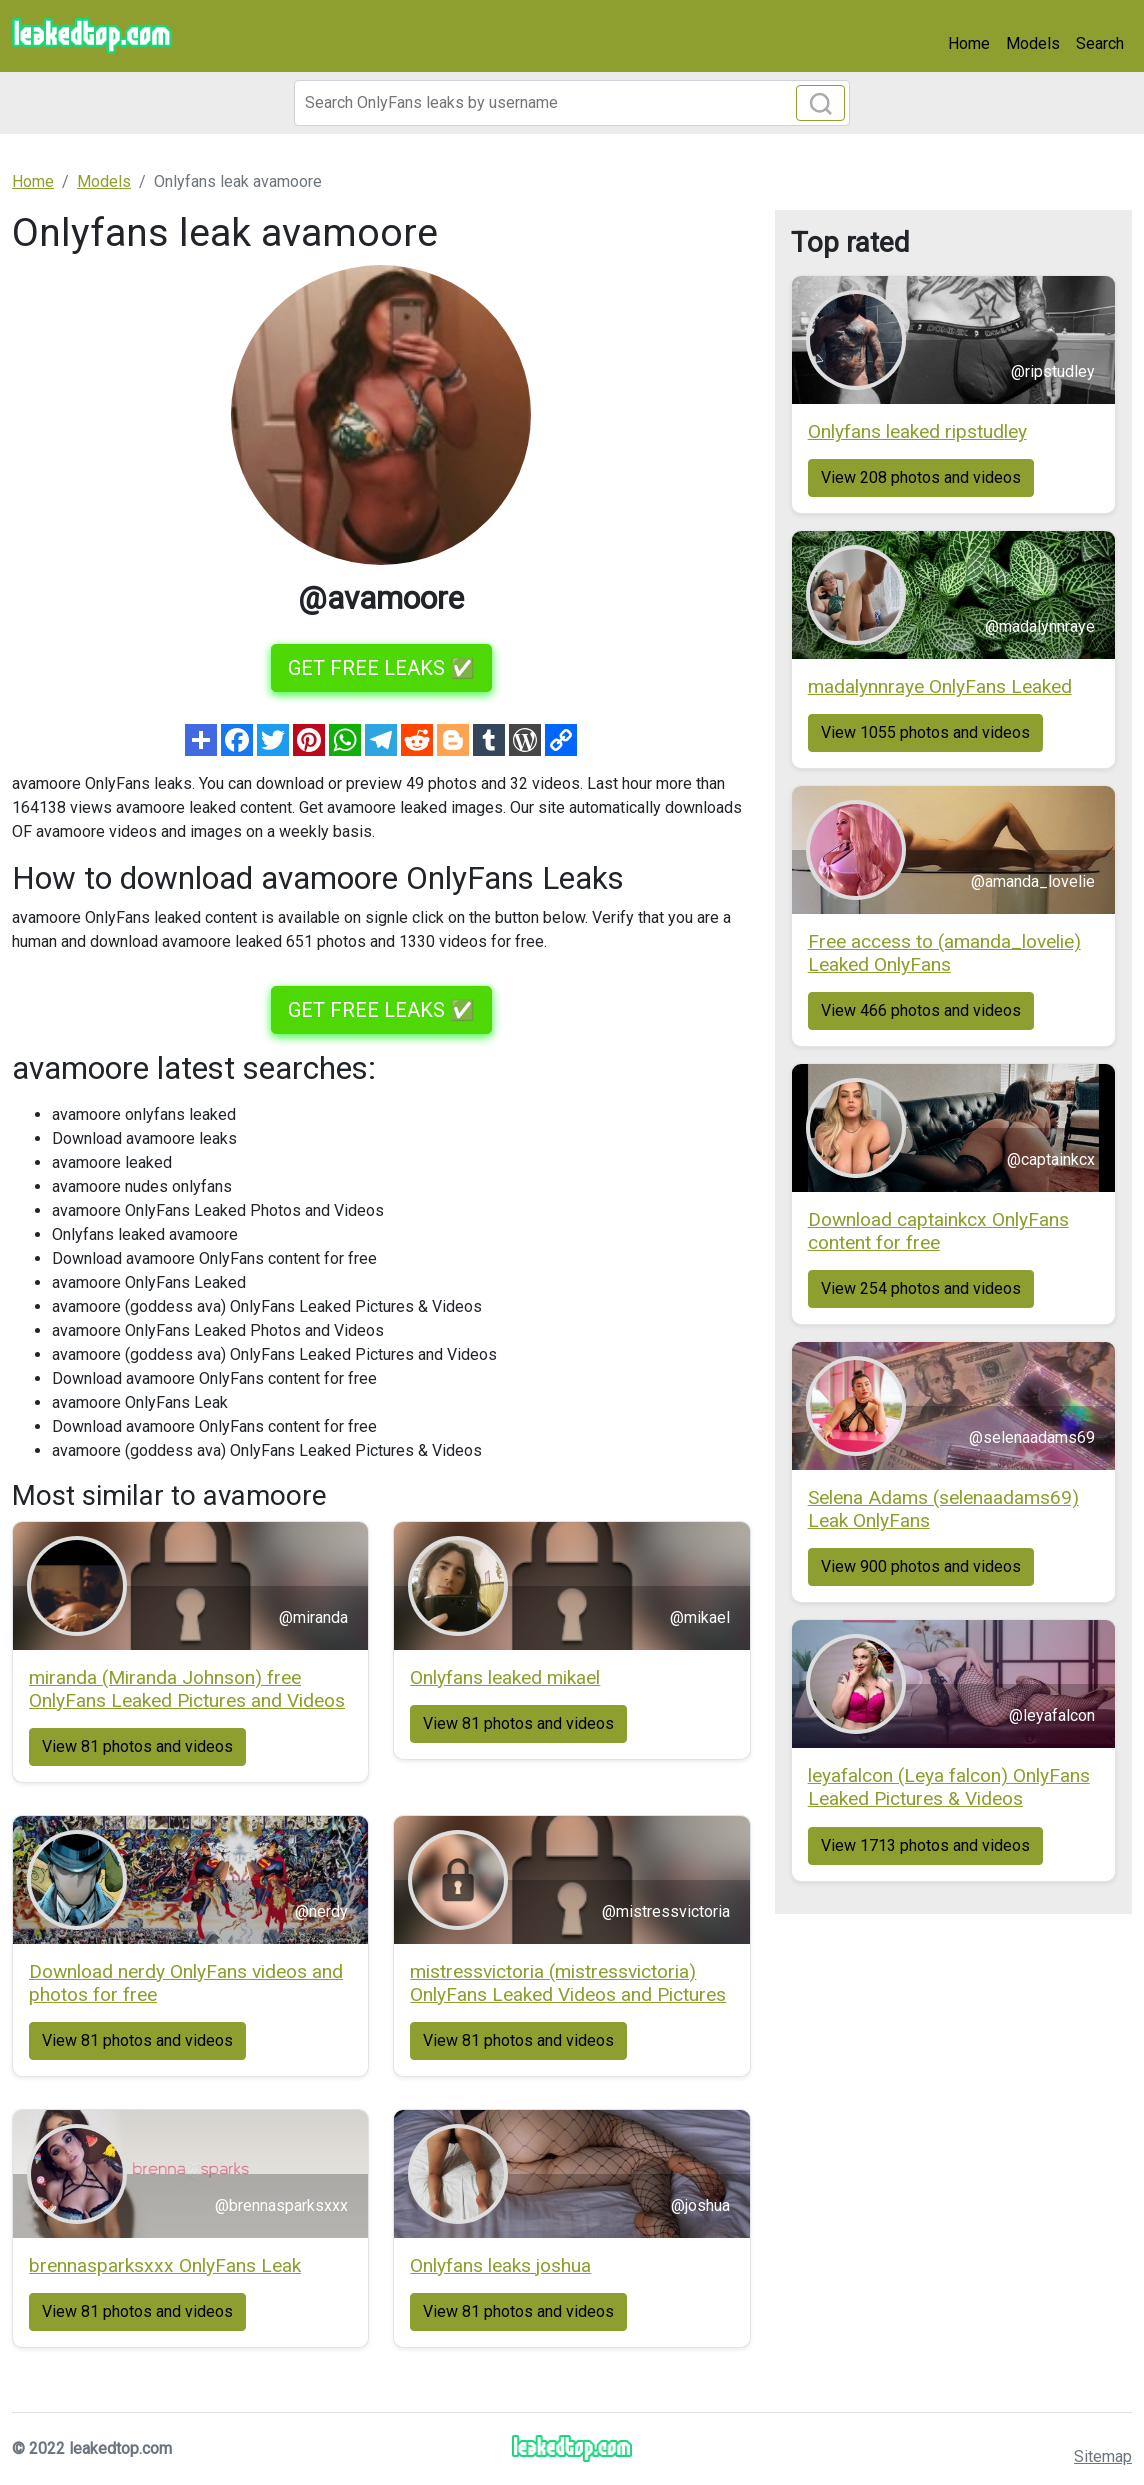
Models (1033, 43)
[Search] (572, 103)
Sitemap (1103, 2456)
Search (1100, 43)
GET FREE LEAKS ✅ (381, 668)
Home (969, 43)
